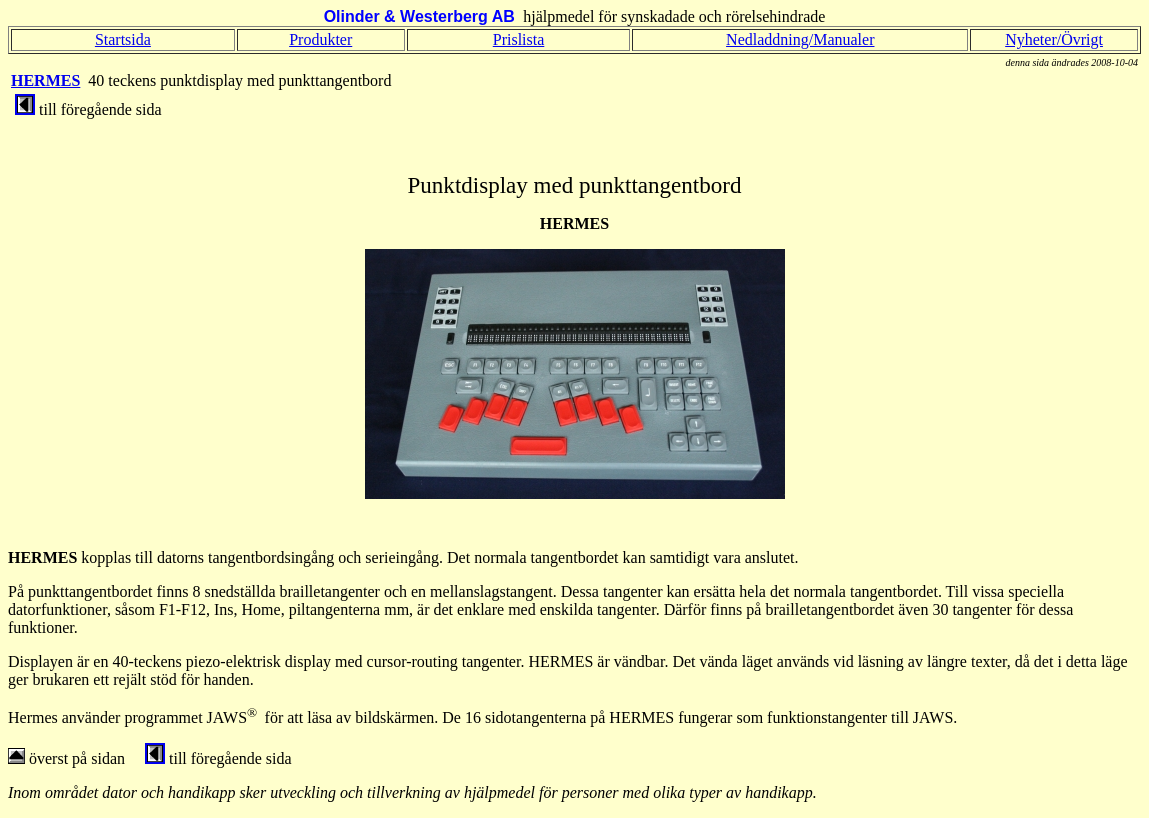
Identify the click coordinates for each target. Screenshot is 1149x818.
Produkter (320, 39)
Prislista (519, 39)
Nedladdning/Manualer (800, 39)
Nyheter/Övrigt (1054, 39)
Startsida (123, 39)
